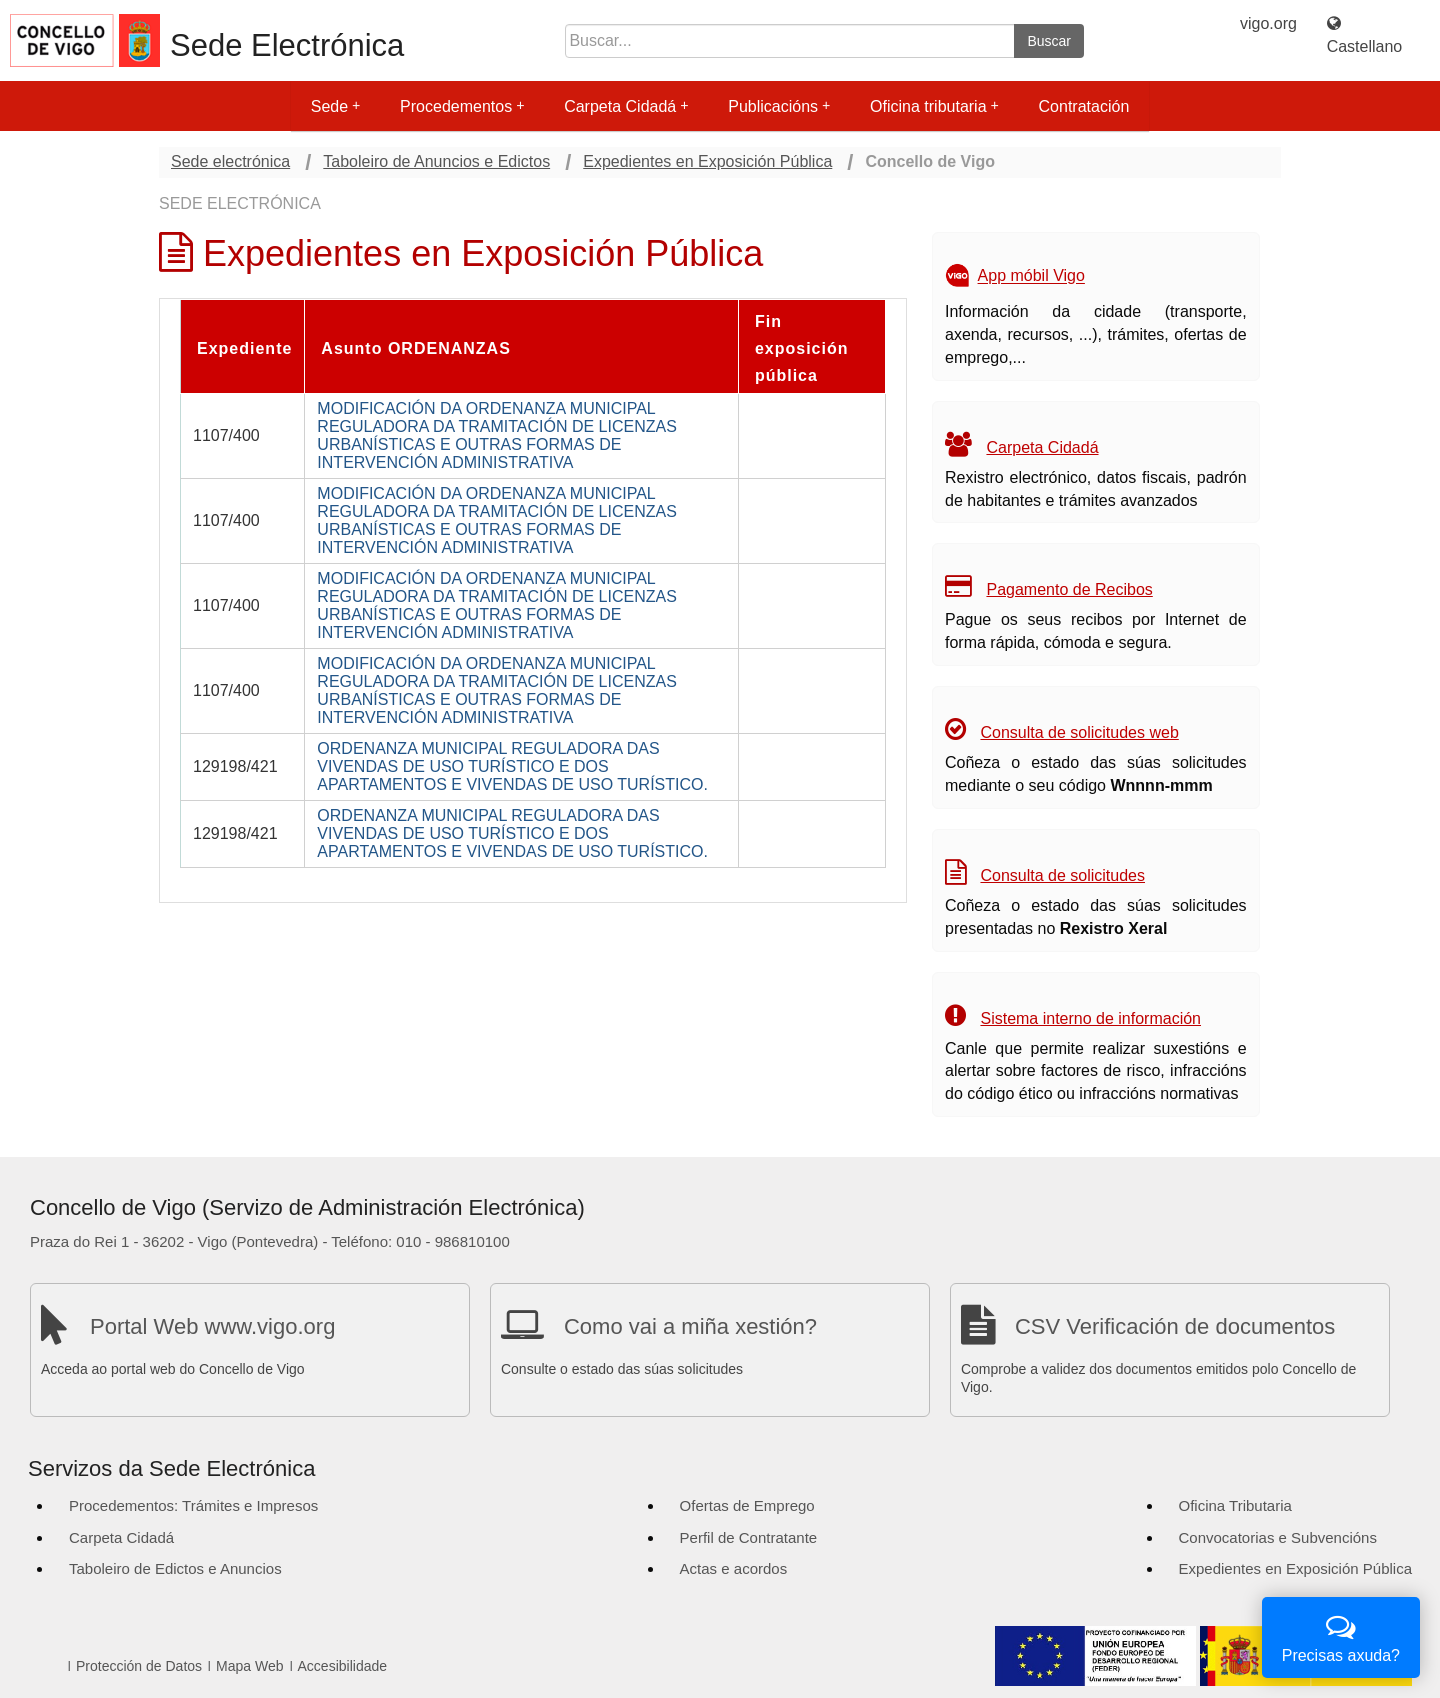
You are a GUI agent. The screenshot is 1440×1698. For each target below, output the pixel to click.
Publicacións (779, 106)
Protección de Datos (139, 1666)
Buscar (1049, 41)
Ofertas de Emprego (747, 1505)
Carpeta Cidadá (626, 106)
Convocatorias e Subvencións (1278, 1537)
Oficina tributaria (934, 106)
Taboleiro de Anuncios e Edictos (436, 161)
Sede (335, 106)
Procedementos (462, 106)
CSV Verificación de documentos (1175, 1326)
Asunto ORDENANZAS (415, 348)
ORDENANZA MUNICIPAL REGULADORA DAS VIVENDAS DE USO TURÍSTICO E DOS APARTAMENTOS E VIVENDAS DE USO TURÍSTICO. (512, 766)
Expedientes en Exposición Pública (707, 161)
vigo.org (1268, 23)
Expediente (244, 348)
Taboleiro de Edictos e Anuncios (175, 1568)
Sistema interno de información (1090, 1018)
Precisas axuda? (1341, 1635)
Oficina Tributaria (1235, 1505)
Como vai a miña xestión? (690, 1326)
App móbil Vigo (1031, 276)
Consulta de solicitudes (1062, 875)
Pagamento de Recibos (1069, 589)
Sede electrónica (230, 161)
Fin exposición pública (802, 348)
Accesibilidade (343, 1666)
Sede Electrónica (287, 45)
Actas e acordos (734, 1568)
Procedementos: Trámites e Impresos (193, 1505)
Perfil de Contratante (749, 1537)
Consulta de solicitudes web (1079, 732)
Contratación (1084, 106)
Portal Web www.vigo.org (212, 1326)
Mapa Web (249, 1666)
